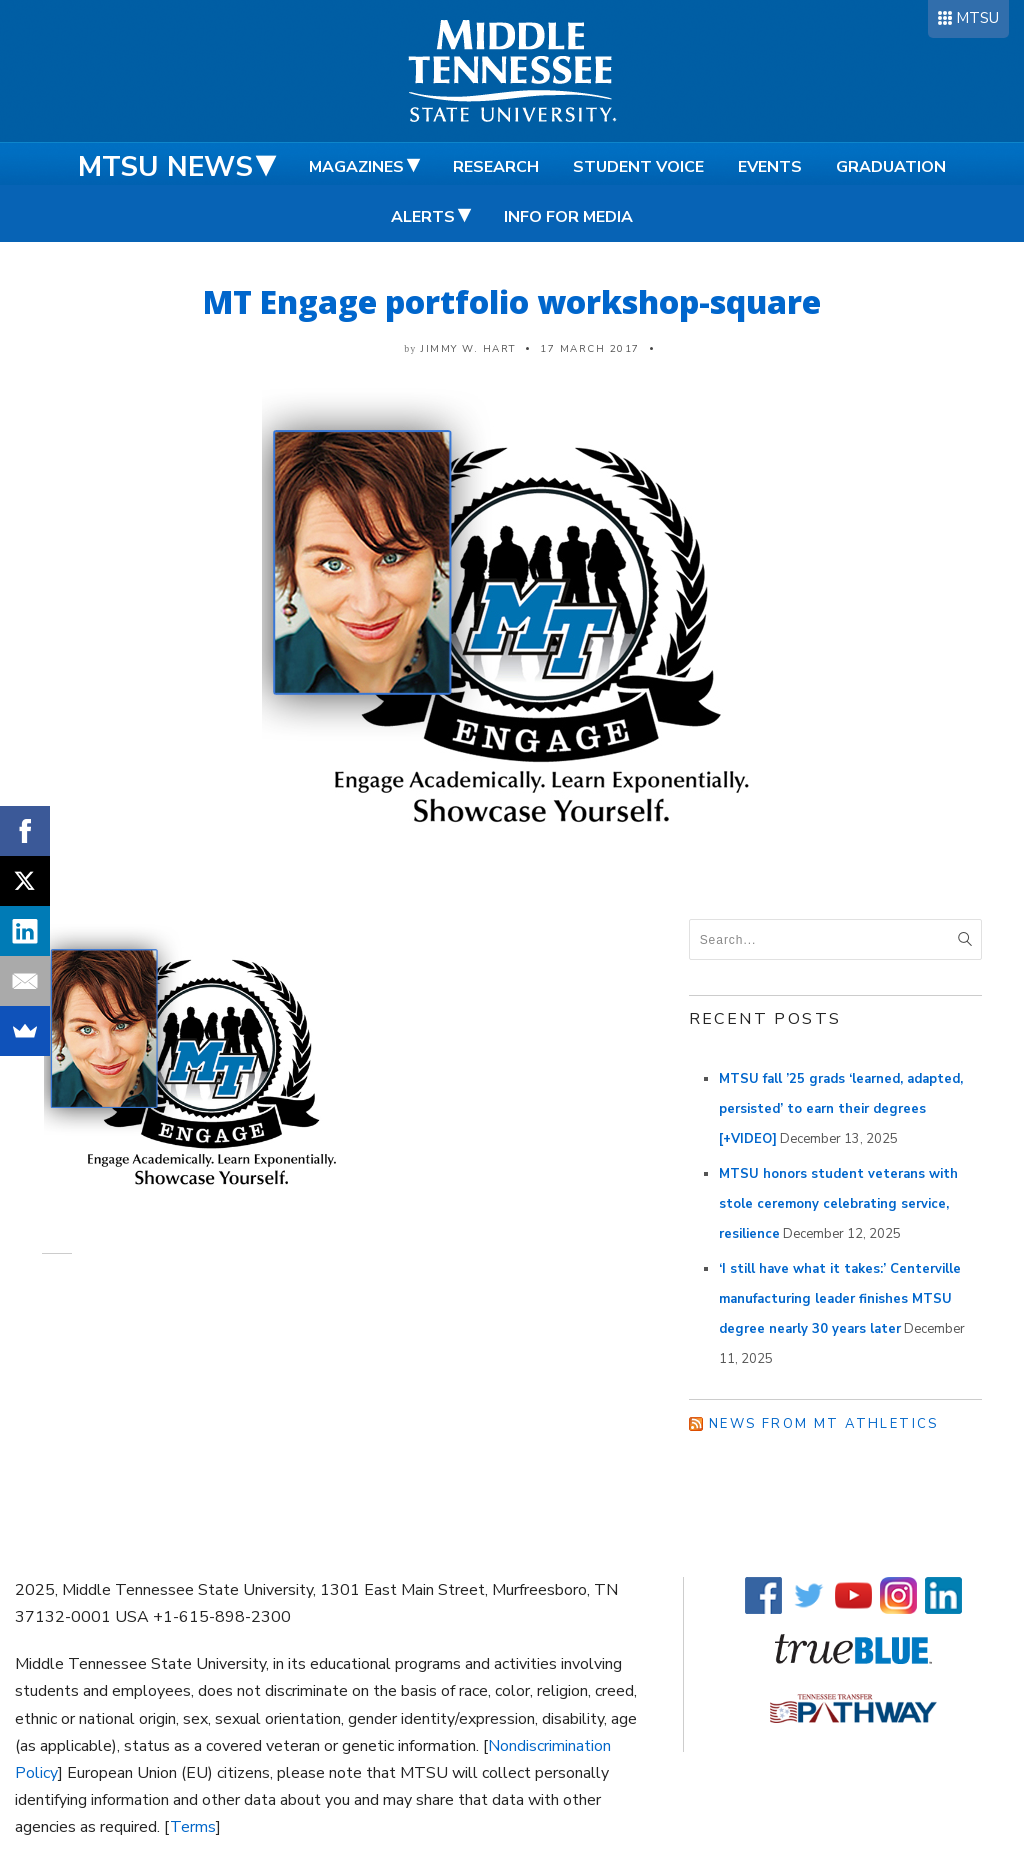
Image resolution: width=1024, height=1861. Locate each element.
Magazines (356, 167)
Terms (193, 1827)
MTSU (977, 18)
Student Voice (638, 167)
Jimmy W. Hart (468, 349)
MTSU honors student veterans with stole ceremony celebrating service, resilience (838, 1204)
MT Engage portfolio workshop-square (512, 301)
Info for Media (568, 217)
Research (496, 167)
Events (770, 167)
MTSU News (165, 167)
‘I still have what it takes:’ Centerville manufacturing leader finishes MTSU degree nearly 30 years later (840, 1299)
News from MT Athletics (824, 1424)
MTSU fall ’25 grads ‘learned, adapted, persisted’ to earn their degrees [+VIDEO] (841, 1109)
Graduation (891, 167)
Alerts (423, 217)
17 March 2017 (590, 349)
